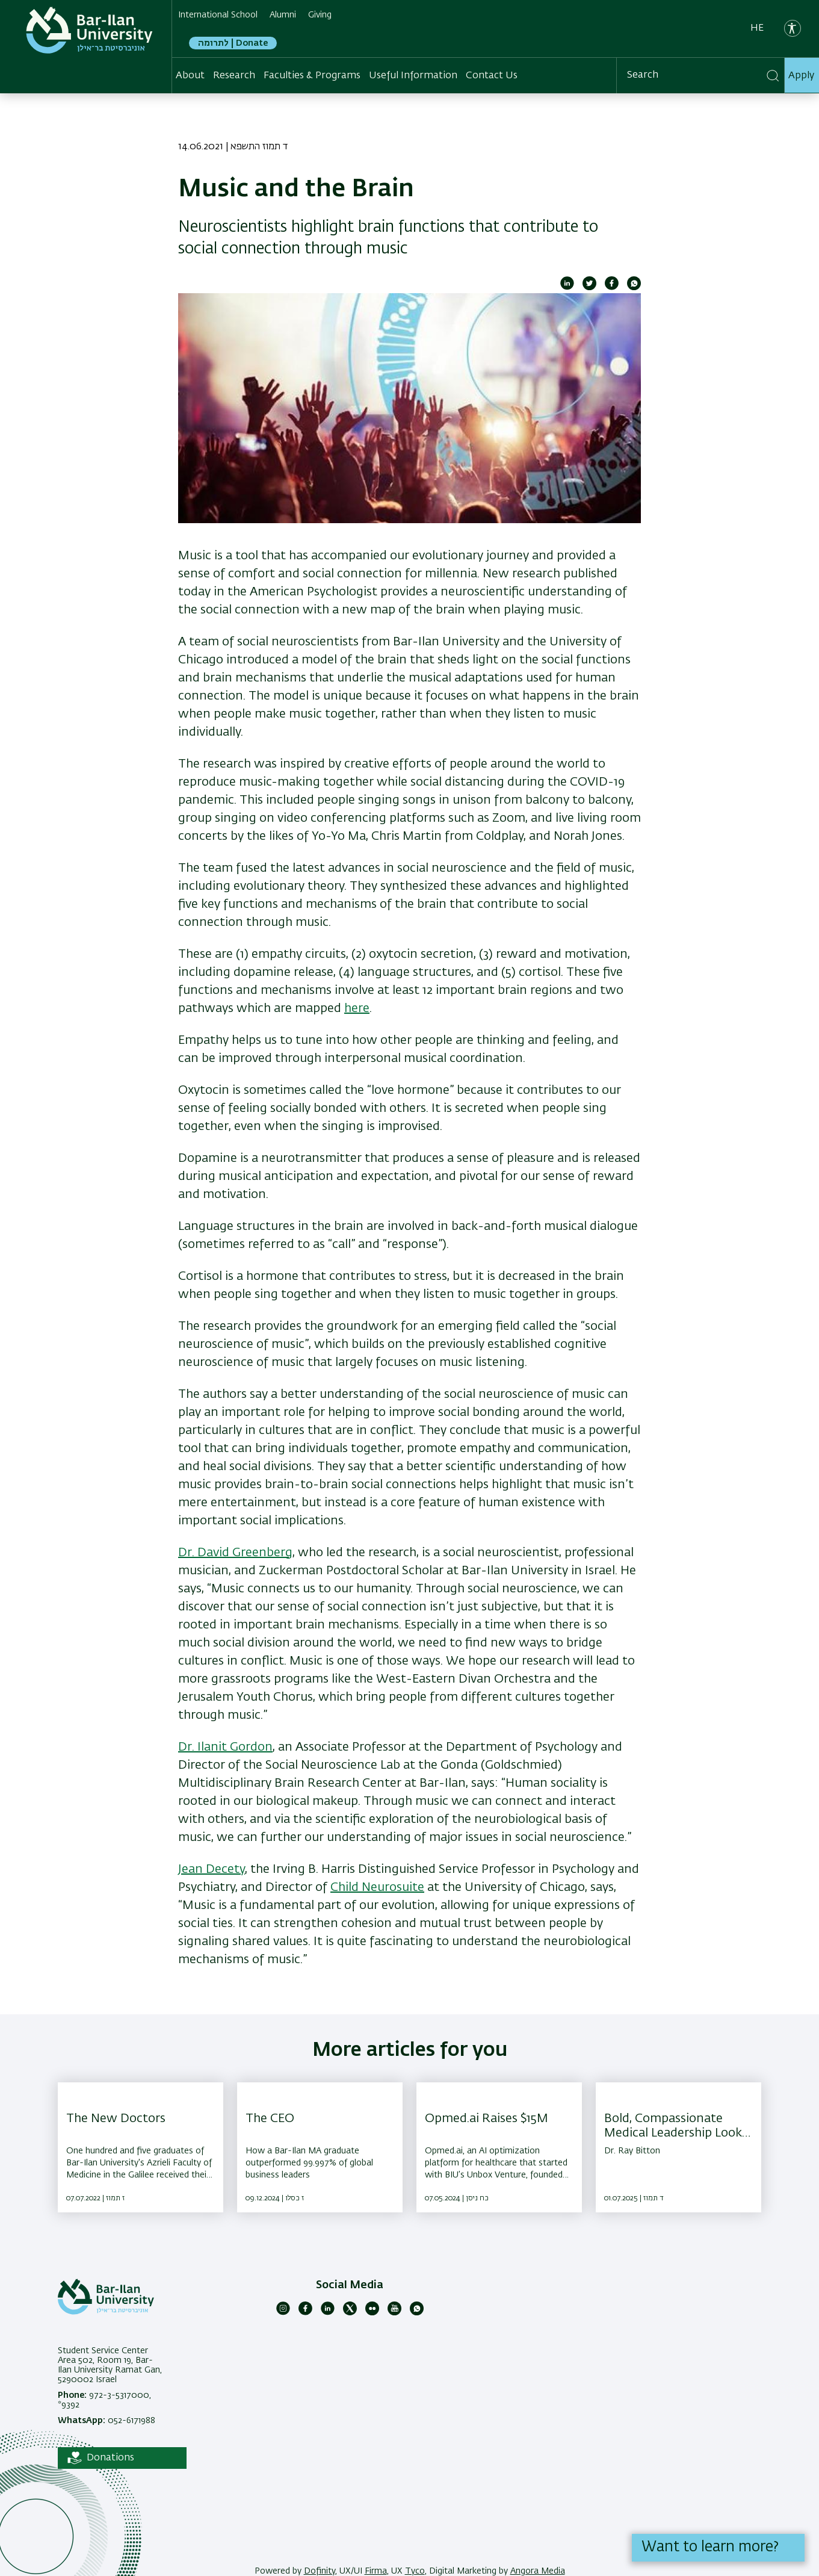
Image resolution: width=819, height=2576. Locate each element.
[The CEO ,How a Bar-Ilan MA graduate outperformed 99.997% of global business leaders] (320, 2147)
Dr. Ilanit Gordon (225, 1747)
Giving (320, 15)
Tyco (415, 2571)
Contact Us (492, 76)
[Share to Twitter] (589, 288)
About (190, 76)
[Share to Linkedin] (567, 288)
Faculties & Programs (312, 76)
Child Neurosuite (377, 1887)
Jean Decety (211, 1869)
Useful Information (413, 76)
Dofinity (319, 2571)
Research (234, 76)
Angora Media (537, 2571)
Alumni (283, 15)
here (356, 1008)
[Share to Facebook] (612, 288)
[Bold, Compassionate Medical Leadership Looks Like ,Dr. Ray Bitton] (678, 2147)
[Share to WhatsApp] (634, 288)
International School (218, 15)
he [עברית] (757, 28)
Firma (376, 2571)
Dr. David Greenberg (235, 1553)
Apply (801, 76)
